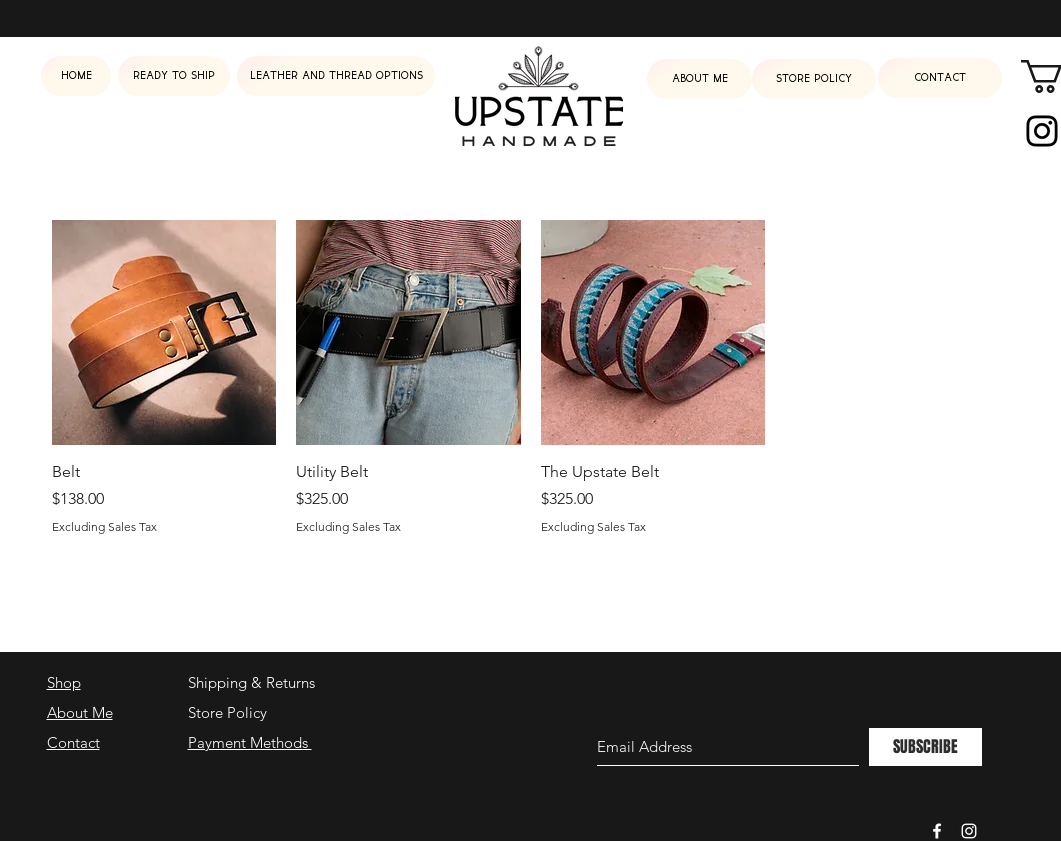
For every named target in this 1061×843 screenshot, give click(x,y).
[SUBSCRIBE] (925, 747)
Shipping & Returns (251, 682)
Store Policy (227, 712)
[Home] (76, 76)
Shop (64, 682)
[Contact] (940, 78)
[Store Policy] (814, 79)
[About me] (699, 79)
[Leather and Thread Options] (336, 76)
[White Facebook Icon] (937, 831)
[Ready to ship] (174, 76)
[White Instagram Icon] (969, 831)
